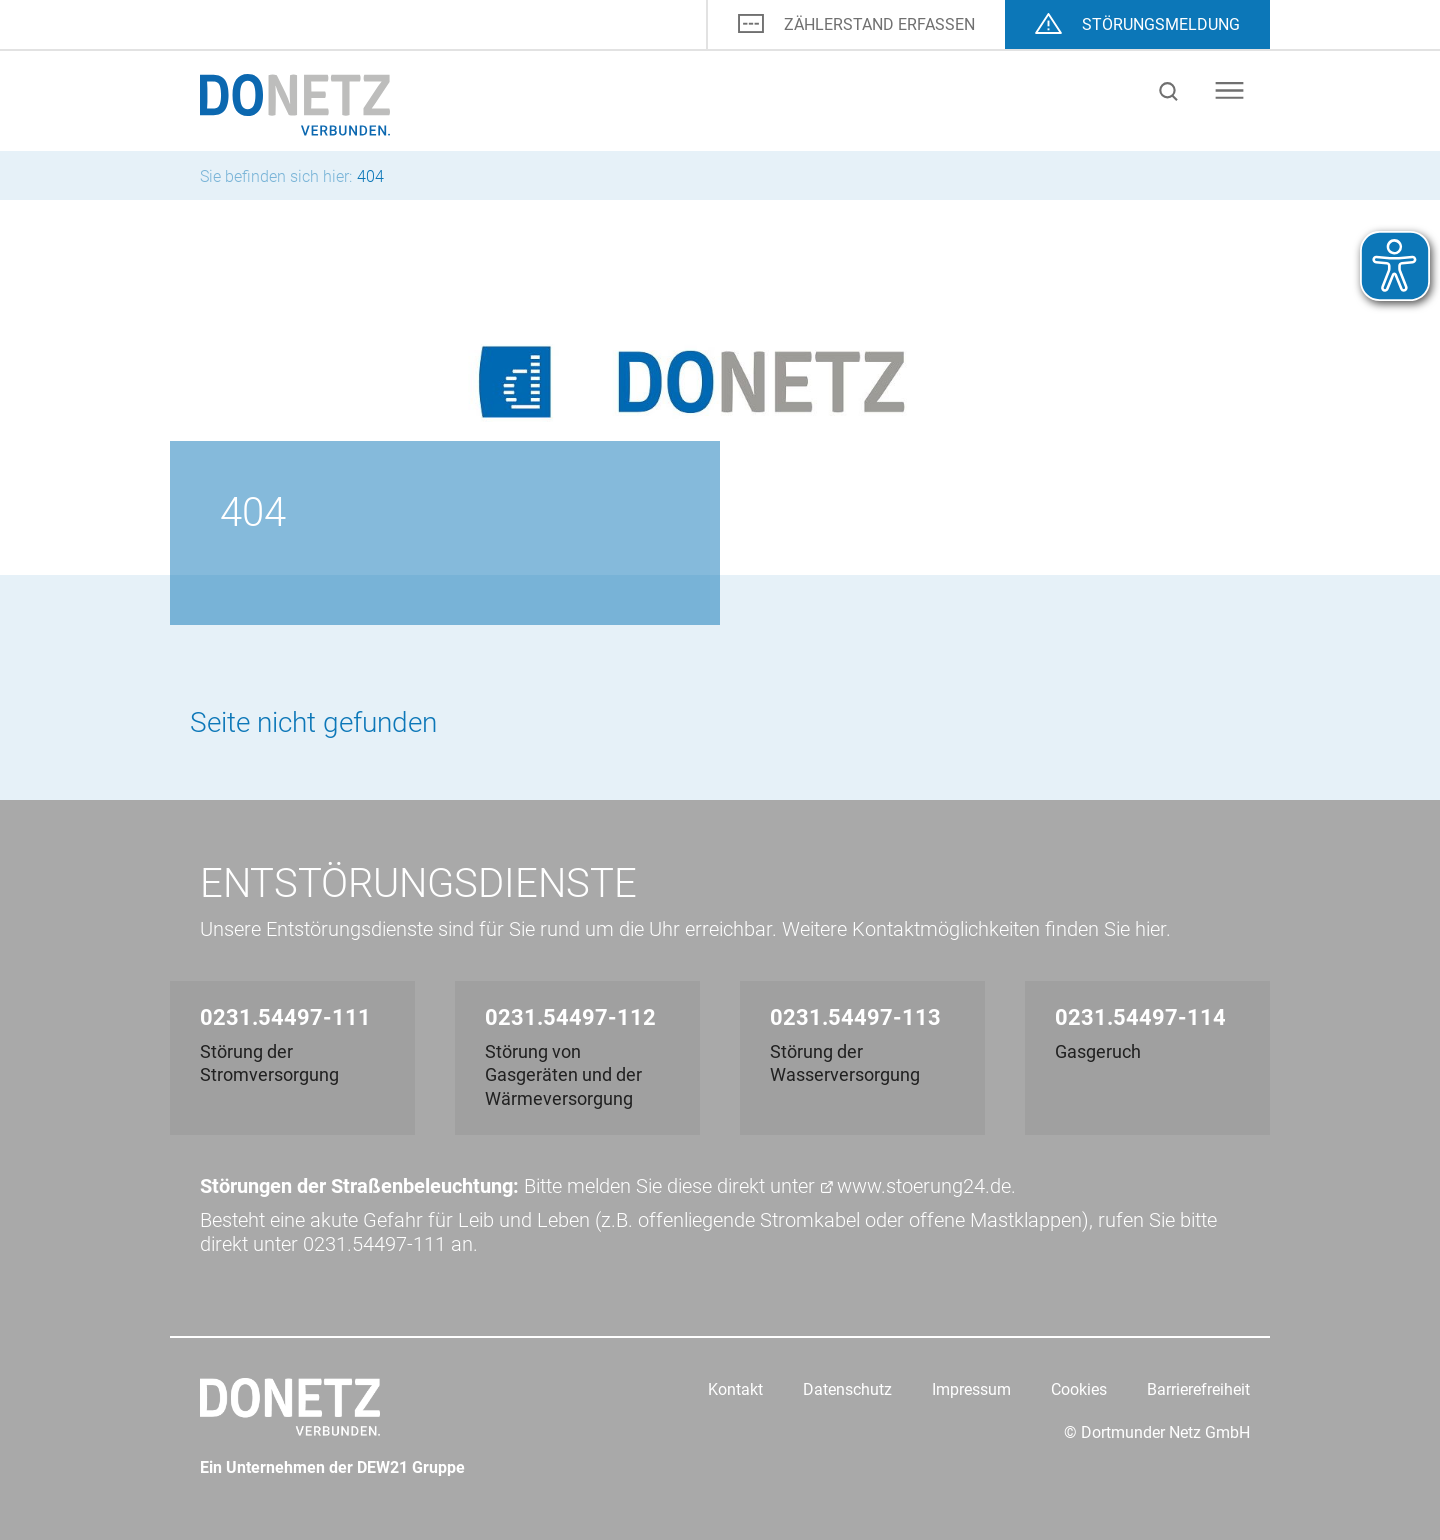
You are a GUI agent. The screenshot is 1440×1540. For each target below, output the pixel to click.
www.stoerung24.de (924, 1186)
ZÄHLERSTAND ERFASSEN (879, 24)
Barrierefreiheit (1198, 1389)
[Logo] (295, 103)
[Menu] (1237, 90)
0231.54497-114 (1140, 1017)
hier (1150, 929)
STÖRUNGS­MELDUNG (1161, 24)
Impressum (971, 1389)
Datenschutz (847, 1389)
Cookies (1079, 1389)
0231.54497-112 (570, 1017)
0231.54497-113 (855, 1017)
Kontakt (735, 1389)
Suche (1168, 91)
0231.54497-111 (285, 1017)
